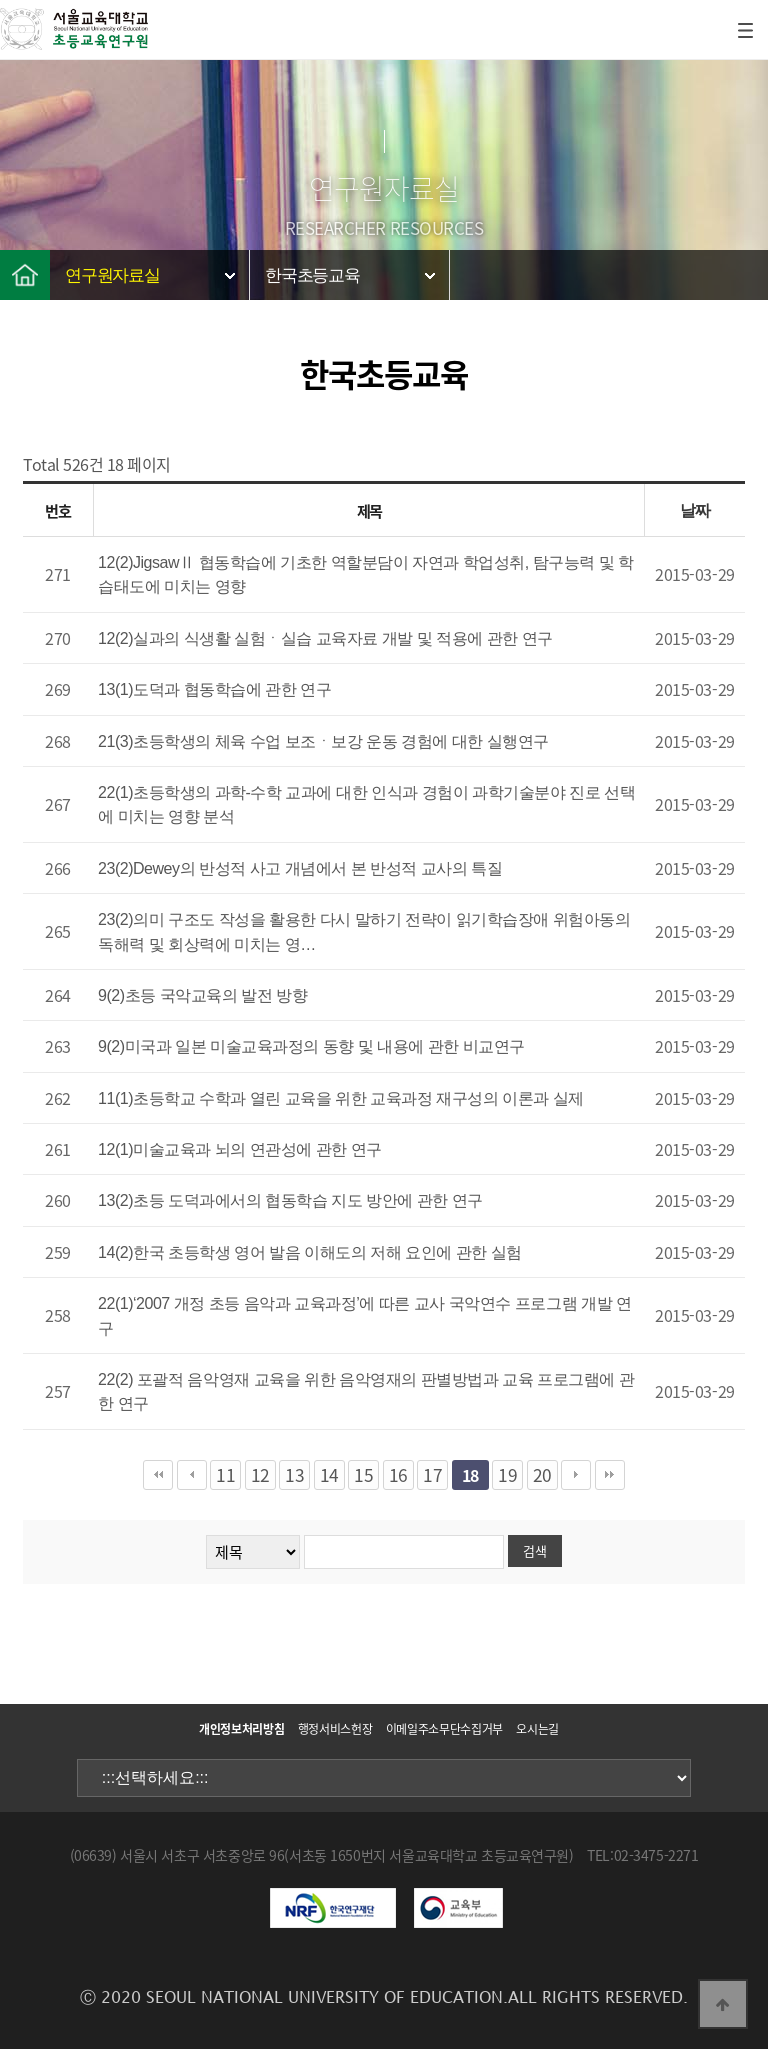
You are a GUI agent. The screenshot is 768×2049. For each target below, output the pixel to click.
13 (294, 1475)
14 (329, 1475)
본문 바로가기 (0, 0)
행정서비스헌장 (335, 1729)
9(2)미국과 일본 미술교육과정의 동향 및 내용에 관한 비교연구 (311, 1046)
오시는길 (537, 1729)
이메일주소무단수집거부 (444, 1729)
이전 (192, 1475)
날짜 (695, 510)
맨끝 (610, 1475)
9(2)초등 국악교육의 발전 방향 (202, 995)
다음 (576, 1475)
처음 (158, 1475)
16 (398, 1475)
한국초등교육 (312, 275)
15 (363, 1475)
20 (542, 1475)
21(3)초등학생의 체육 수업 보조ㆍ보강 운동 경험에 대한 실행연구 (323, 741)
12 (260, 1475)
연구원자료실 (112, 275)
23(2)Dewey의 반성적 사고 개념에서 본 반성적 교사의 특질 (300, 868)
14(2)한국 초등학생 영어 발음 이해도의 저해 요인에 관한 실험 (310, 1252)
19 (507, 1475)
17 (432, 1475)
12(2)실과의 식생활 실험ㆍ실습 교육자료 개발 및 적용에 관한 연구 (325, 638)
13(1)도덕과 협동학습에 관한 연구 (214, 689)
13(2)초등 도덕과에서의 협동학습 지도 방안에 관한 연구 (290, 1200)
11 (225, 1475)
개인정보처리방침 (241, 1729)
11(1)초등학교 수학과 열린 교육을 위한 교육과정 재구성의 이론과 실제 (341, 1098)
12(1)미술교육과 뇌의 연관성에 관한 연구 (240, 1149)
